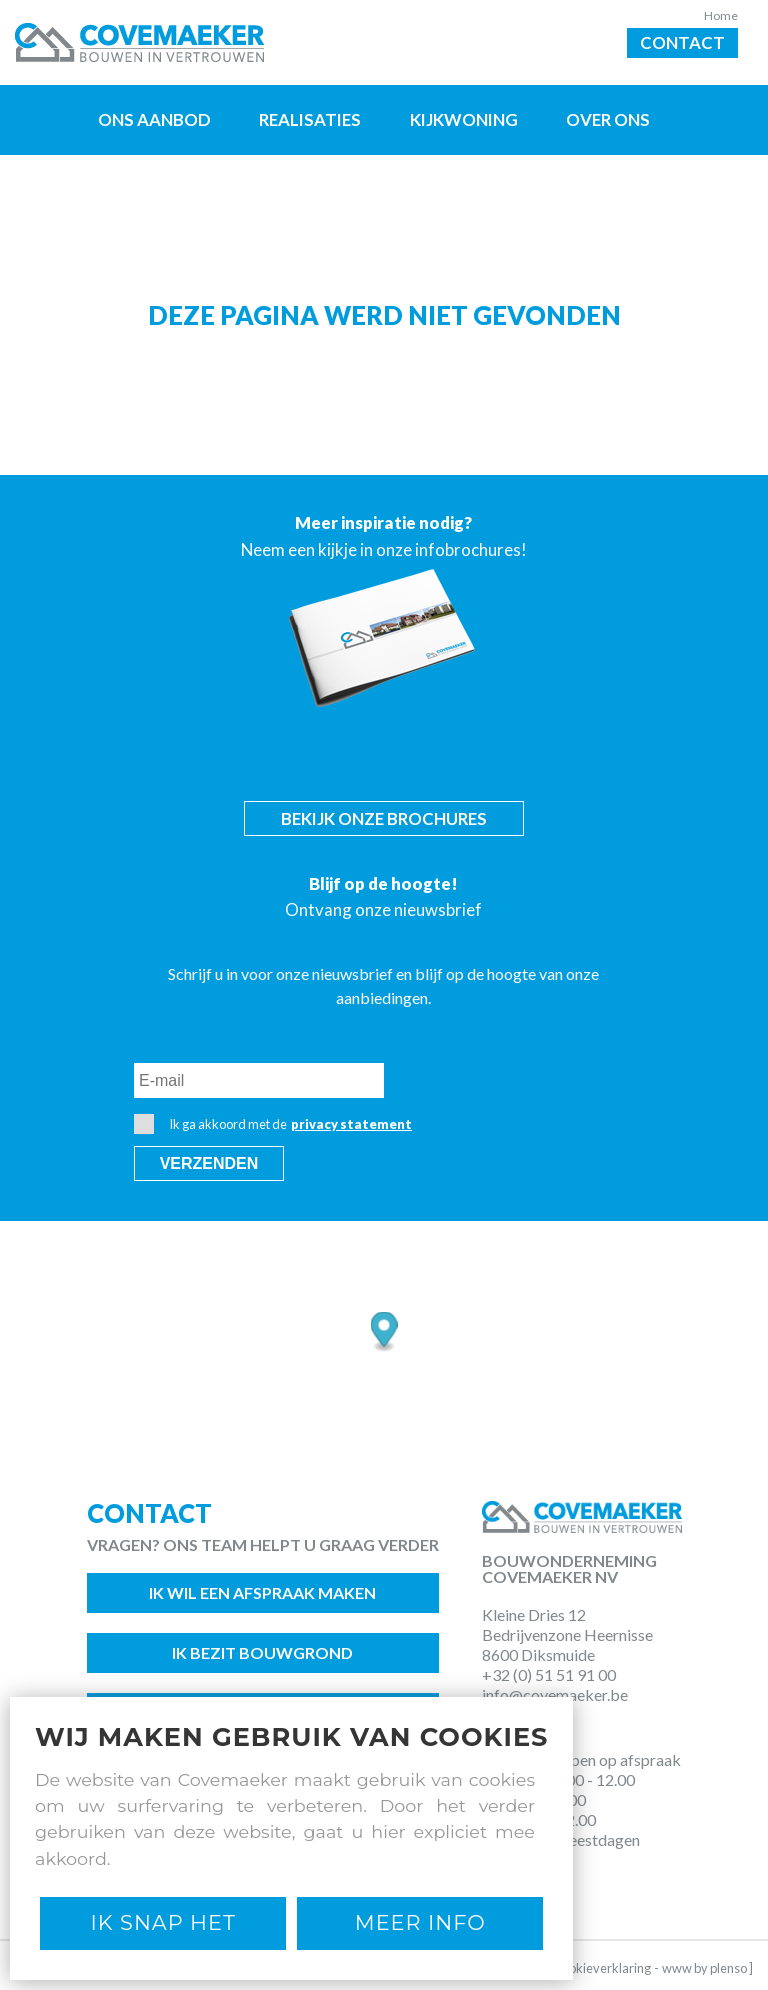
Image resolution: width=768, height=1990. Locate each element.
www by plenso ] (707, 1968)
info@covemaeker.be (555, 1694)
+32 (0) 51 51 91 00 (549, 1674)
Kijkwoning (464, 119)
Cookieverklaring (602, 1968)
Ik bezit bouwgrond (262, 1652)
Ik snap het (163, 1922)
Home (721, 15)
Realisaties (310, 119)
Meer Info (420, 1922)
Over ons (608, 119)
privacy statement (351, 1124)
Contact (682, 42)
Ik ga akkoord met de (273, 1124)
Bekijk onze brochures (384, 818)
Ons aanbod (154, 119)
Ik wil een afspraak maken (262, 1592)
